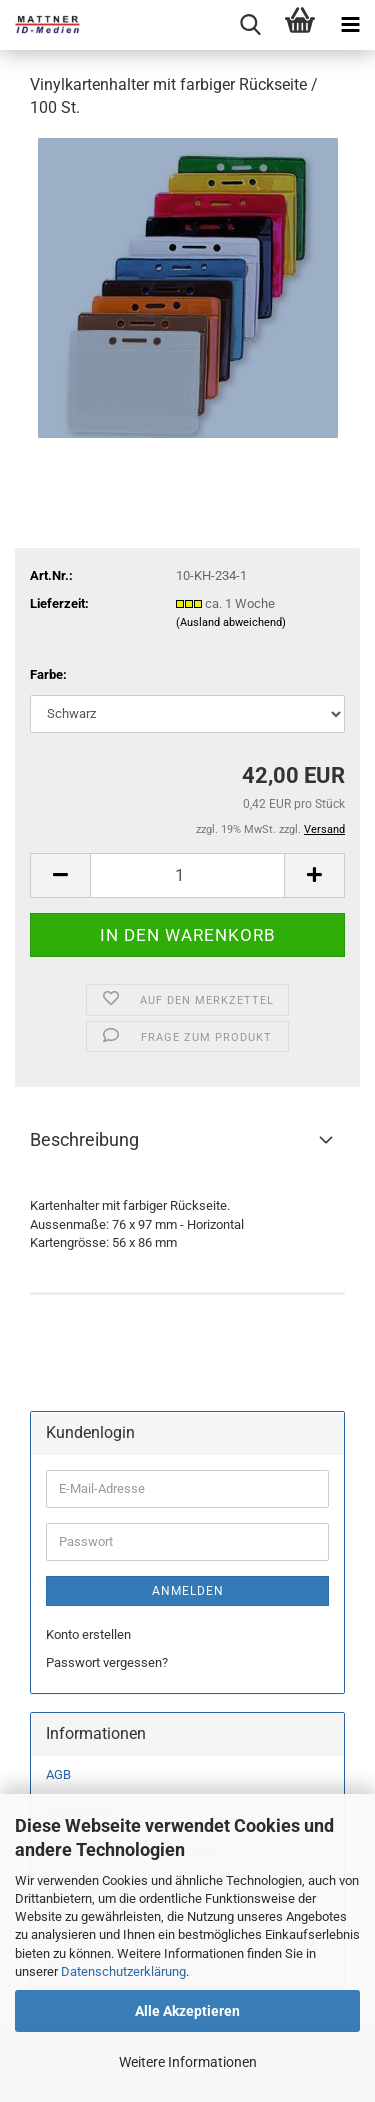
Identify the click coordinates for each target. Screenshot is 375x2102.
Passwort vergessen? (107, 1662)
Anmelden (188, 1591)
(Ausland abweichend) (231, 622)
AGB (58, 1774)
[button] (60, 875)
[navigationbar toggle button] (350, 25)
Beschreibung (84, 1139)
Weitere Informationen (188, 2062)
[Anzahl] (187, 875)
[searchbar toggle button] (250, 25)
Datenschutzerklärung (123, 1971)
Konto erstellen (88, 1634)
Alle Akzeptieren (187, 2011)
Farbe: (48, 674)
